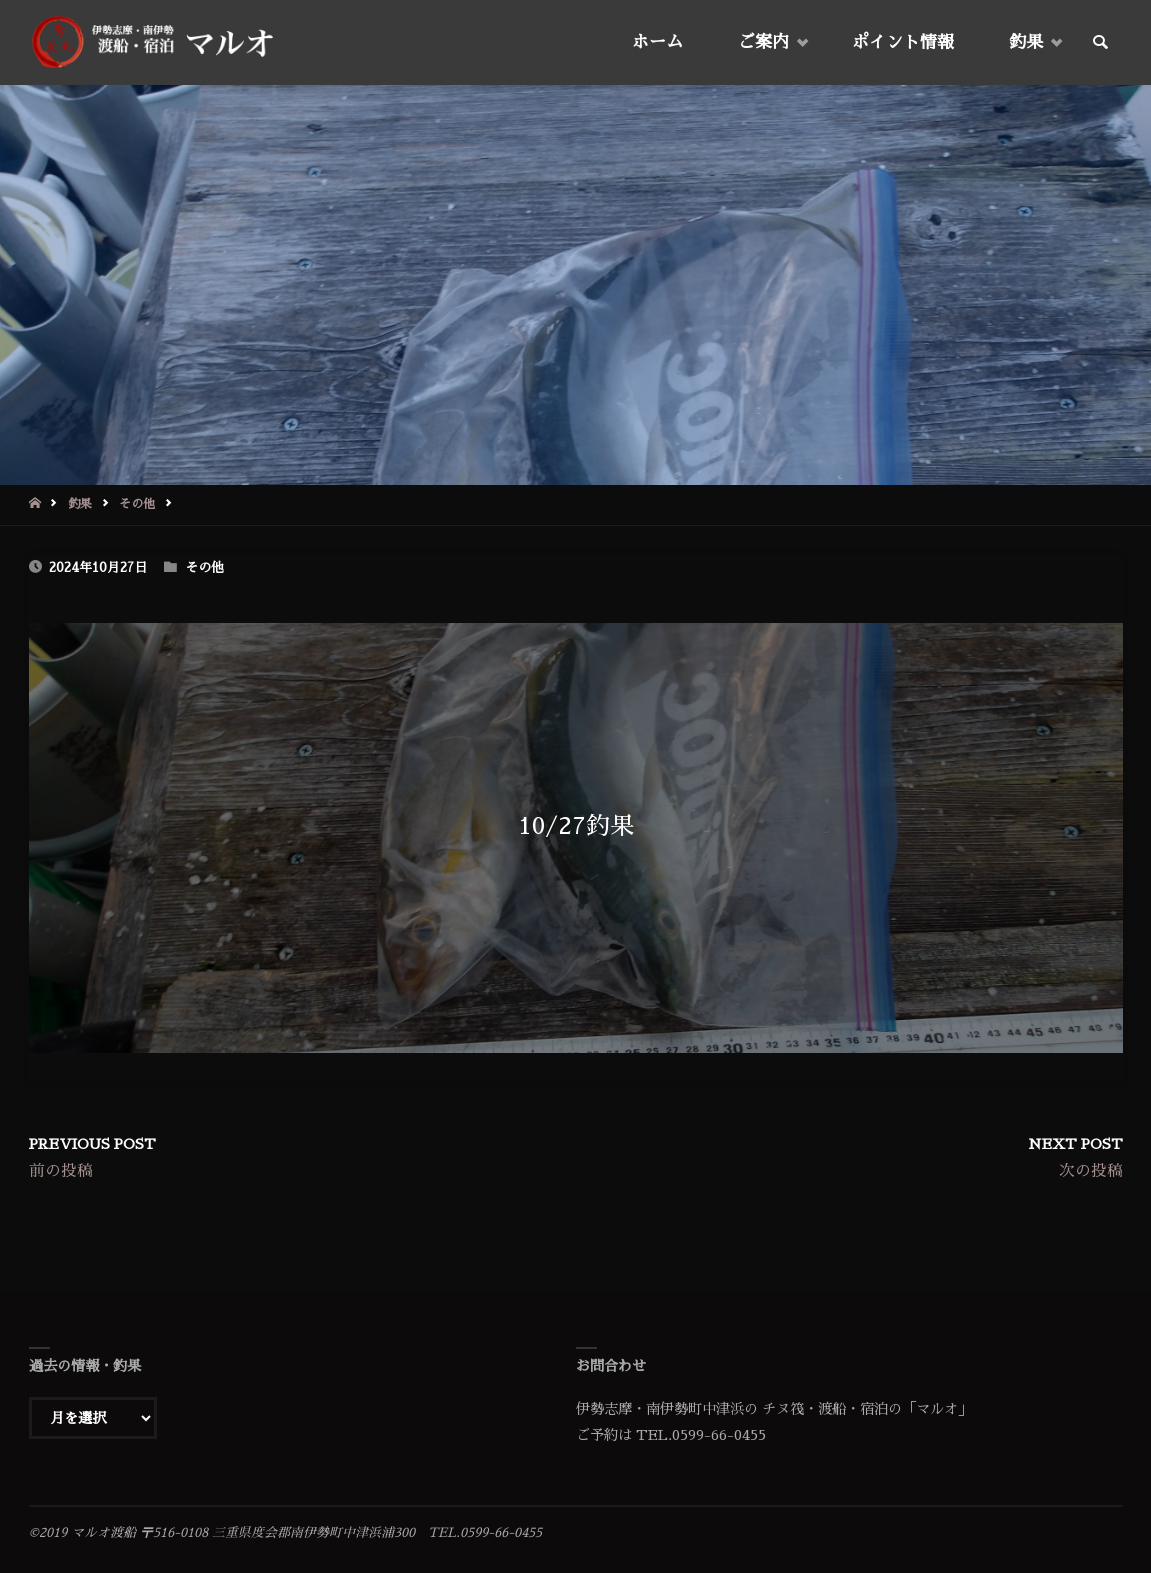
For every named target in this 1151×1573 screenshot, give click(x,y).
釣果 (80, 504)
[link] (1100, 43)
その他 (137, 504)
